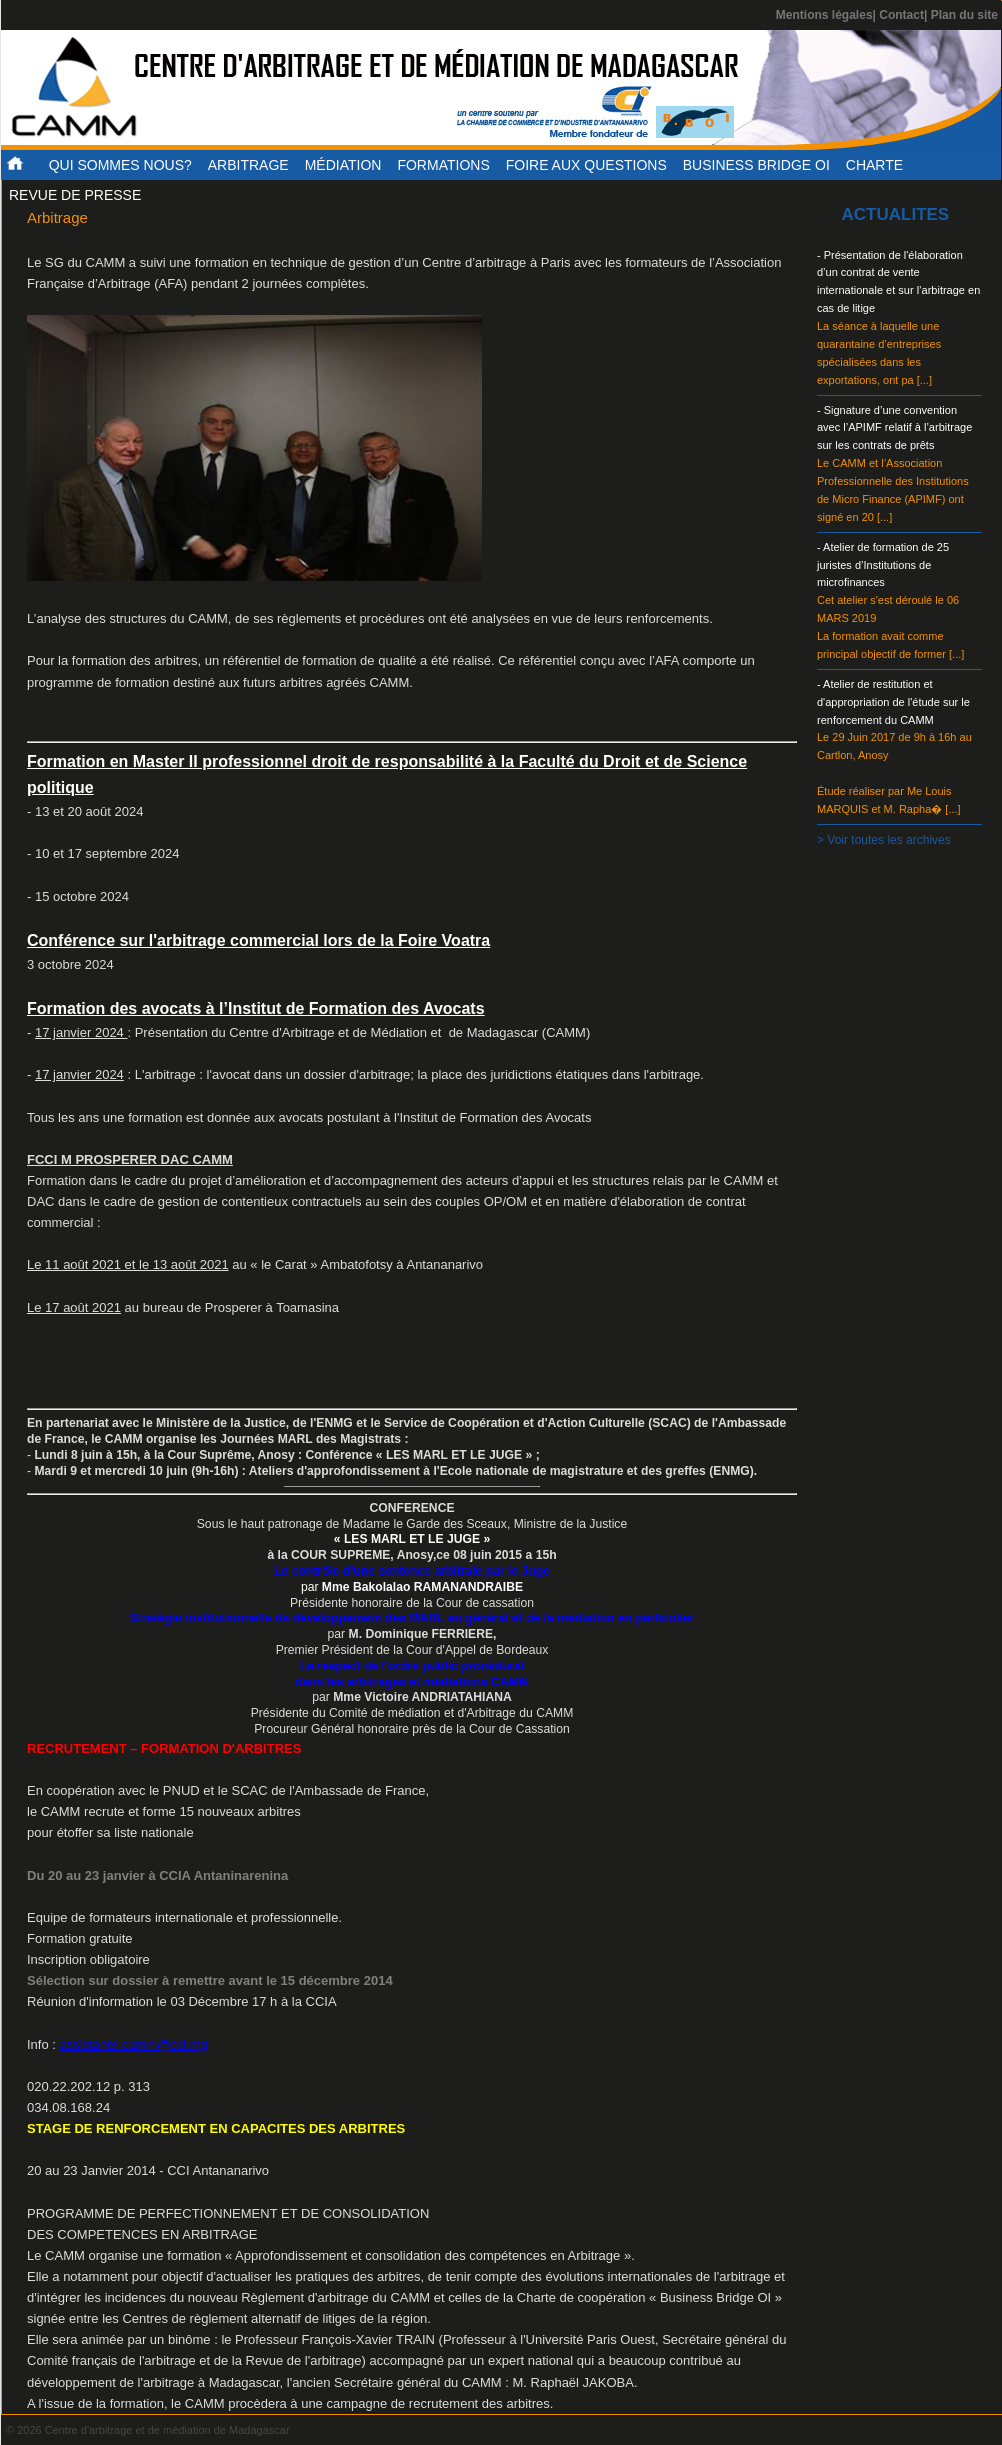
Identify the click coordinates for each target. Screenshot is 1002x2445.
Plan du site (964, 15)
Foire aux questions (586, 165)
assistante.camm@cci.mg (134, 2044)
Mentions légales (824, 15)
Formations (443, 165)
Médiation (343, 165)
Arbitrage (248, 165)
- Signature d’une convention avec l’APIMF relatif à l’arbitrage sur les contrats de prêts (894, 428)
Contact (901, 15)
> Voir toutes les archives (884, 840)
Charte (874, 165)
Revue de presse (75, 195)
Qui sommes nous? (120, 165)
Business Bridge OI (756, 165)
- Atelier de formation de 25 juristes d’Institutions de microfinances (883, 565)
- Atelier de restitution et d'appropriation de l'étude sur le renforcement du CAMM (893, 702)
